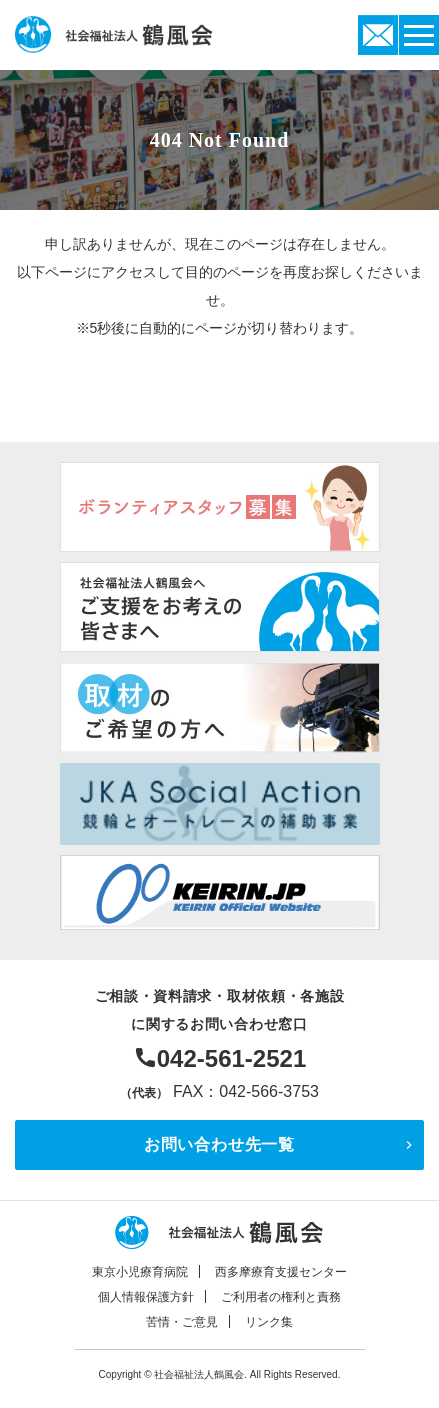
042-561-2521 (231, 1058)
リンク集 (269, 1322)
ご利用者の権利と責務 (281, 1297)
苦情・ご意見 (182, 1322)
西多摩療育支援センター (281, 1272)
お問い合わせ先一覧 (219, 1144)
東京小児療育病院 (140, 1272)
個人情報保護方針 (146, 1297)
